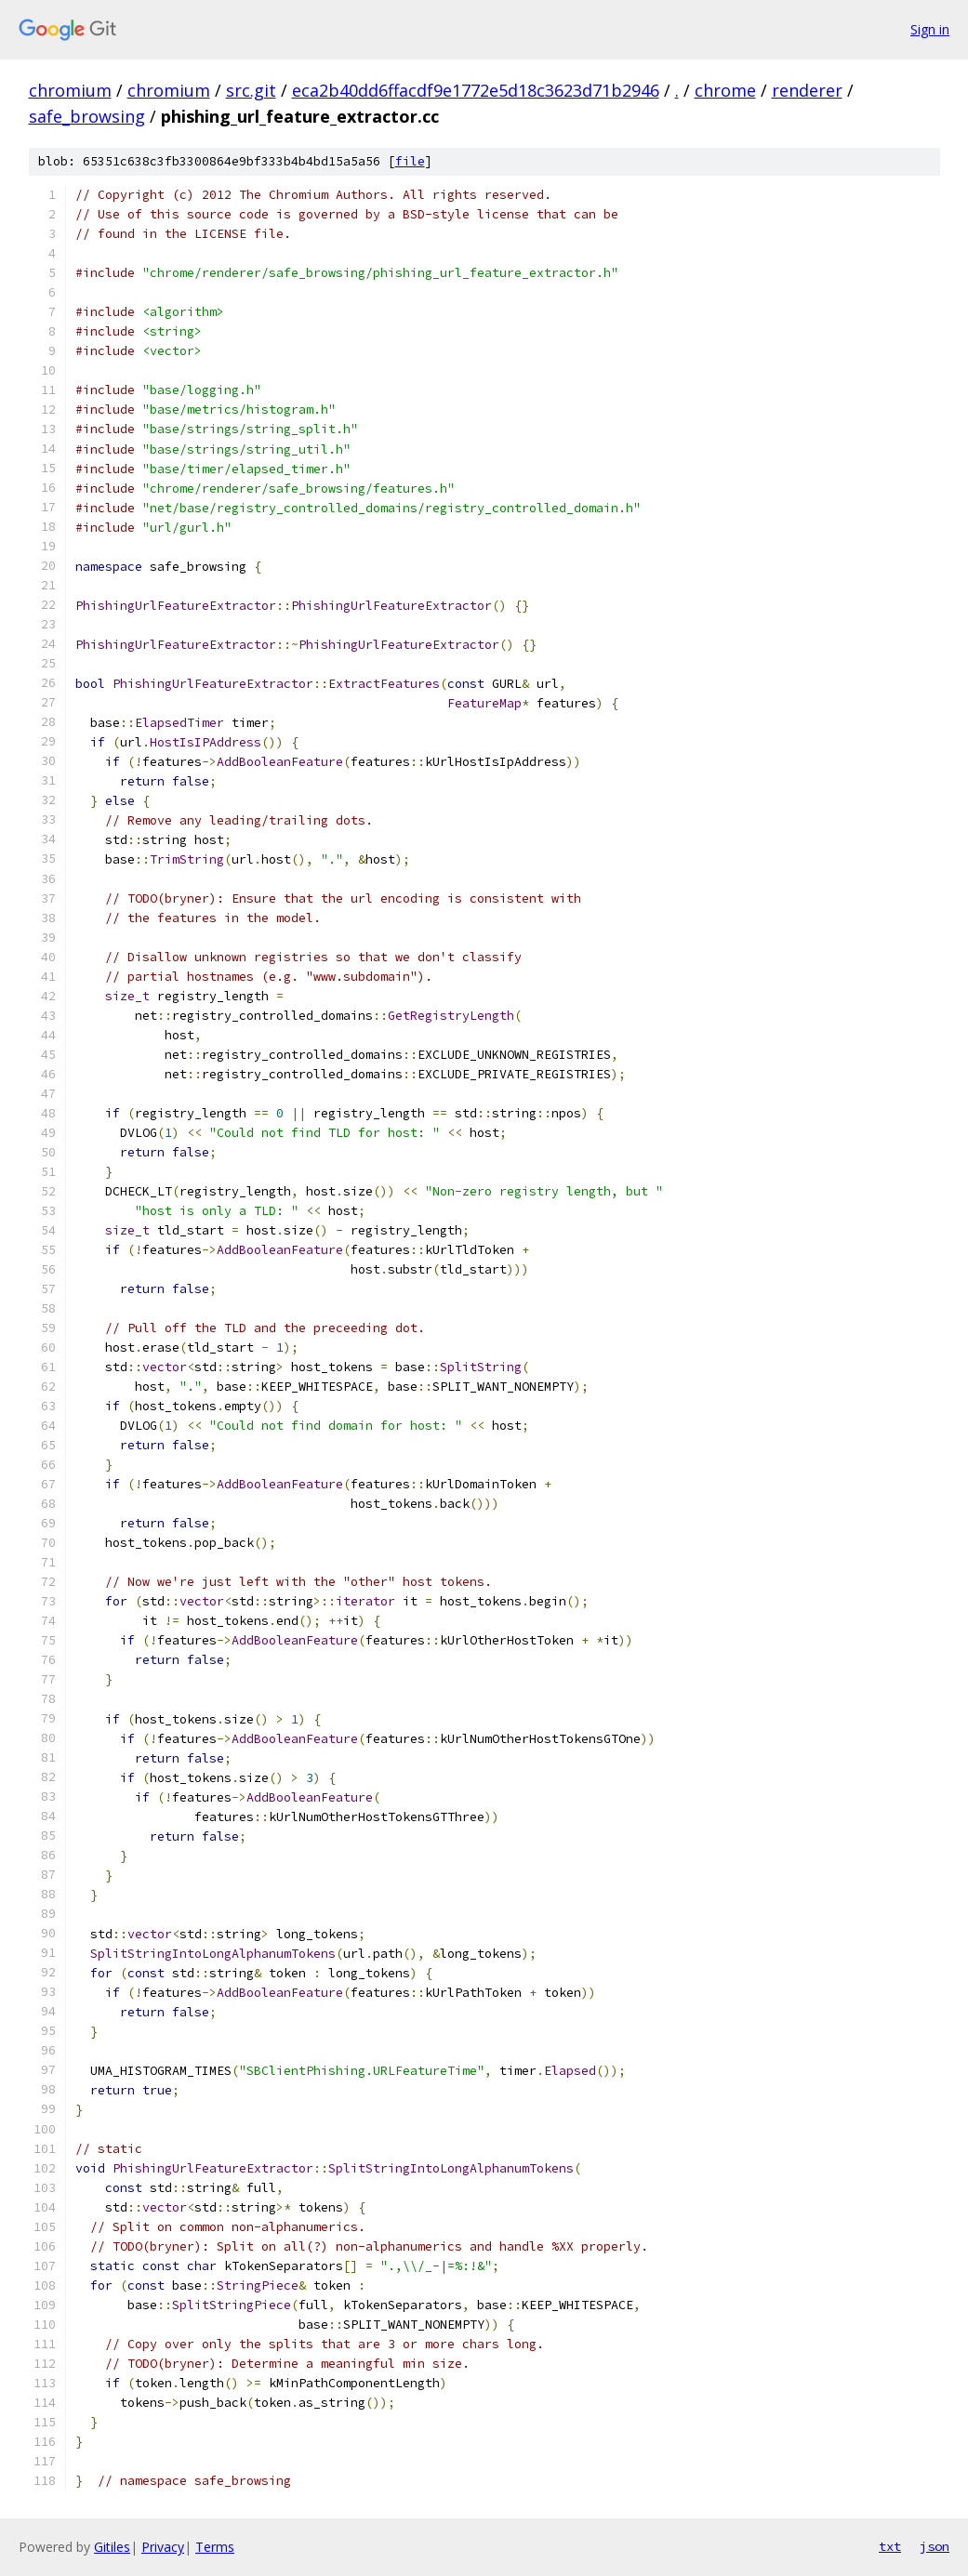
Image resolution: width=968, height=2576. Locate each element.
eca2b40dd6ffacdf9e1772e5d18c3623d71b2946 (475, 90)
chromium (70, 90)
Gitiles (112, 2547)
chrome (725, 90)
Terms (214, 2547)
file (410, 161)
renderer (807, 90)
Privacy (162, 2547)
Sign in (929, 29)
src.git (251, 90)
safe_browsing (87, 116)
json (934, 2546)
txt (890, 2546)
